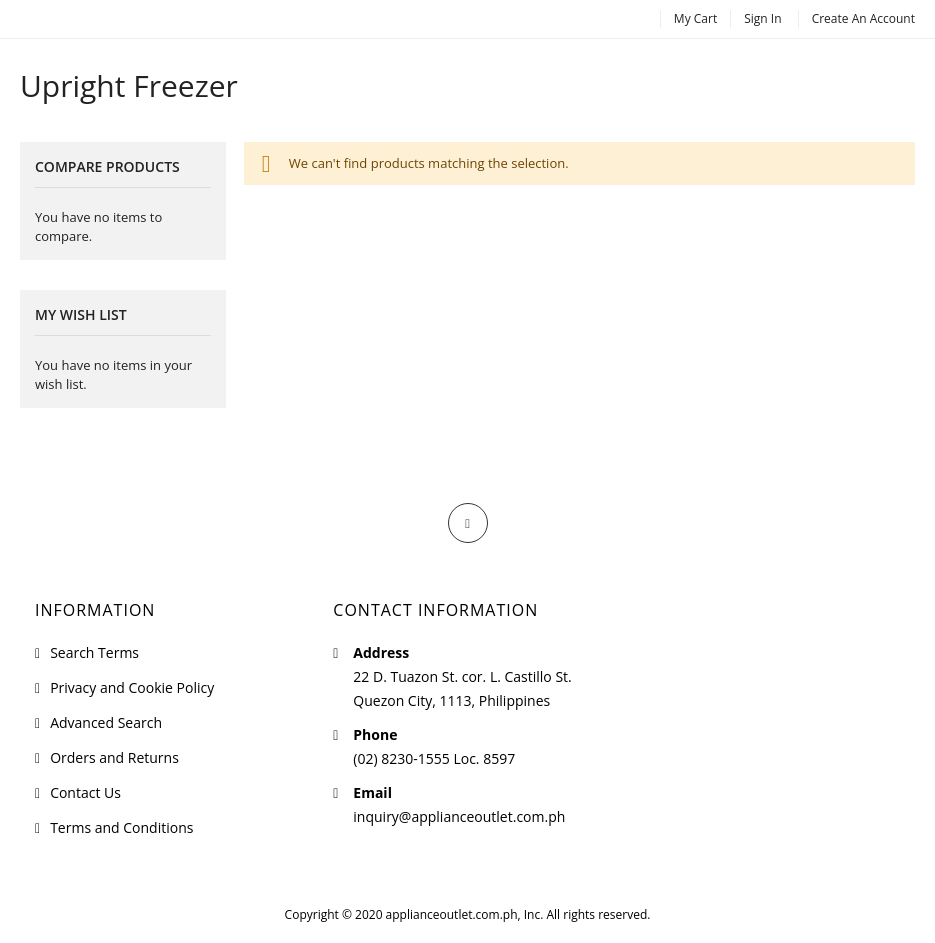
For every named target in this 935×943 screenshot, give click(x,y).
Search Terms (94, 652)
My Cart (695, 18)
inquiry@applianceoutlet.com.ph (459, 816)
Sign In (762, 18)
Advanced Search (106, 722)
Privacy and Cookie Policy (132, 687)
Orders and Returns (114, 757)
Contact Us (85, 792)
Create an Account (863, 18)
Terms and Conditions (121, 827)
